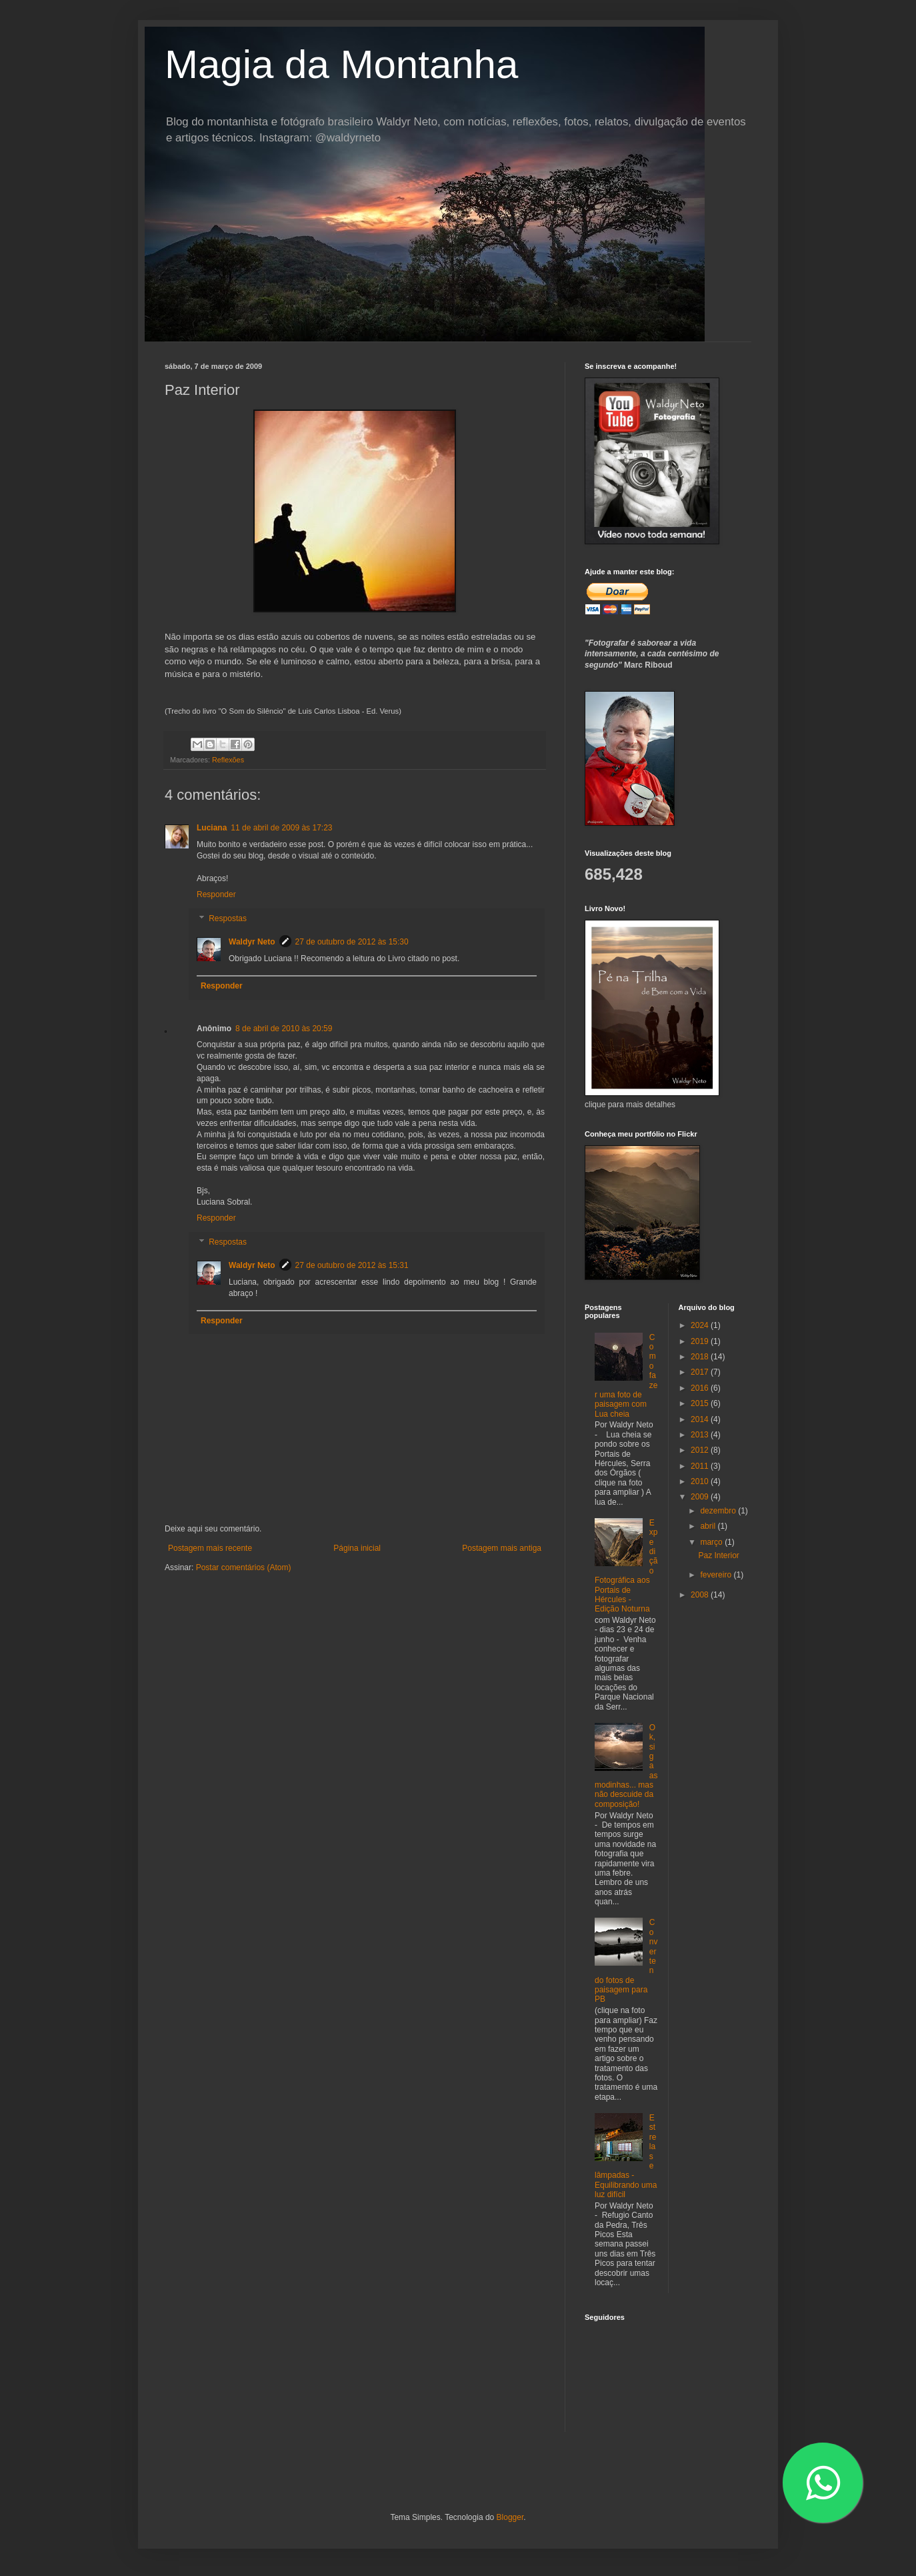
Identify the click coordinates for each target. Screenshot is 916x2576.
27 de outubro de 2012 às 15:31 (352, 1265)
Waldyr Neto (252, 941)
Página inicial (357, 1548)
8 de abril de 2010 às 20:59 (283, 1028)
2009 (701, 1496)
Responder (216, 894)
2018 (701, 1356)
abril (708, 1526)
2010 (701, 1481)
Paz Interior (718, 1555)
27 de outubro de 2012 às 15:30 (352, 941)
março (712, 1542)
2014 (701, 1419)
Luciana (212, 827)
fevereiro (716, 1574)
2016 (701, 1388)
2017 (701, 1372)
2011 (701, 1466)
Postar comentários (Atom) (243, 1567)
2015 (701, 1403)
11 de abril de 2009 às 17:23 (281, 827)
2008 (701, 1594)
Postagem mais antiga (501, 1548)
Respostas (228, 918)
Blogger (510, 2517)
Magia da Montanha (341, 64)
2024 (701, 1325)
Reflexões (228, 760)
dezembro (719, 1510)
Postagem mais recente (210, 1548)
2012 (701, 1450)
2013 (701, 1434)
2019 (701, 1341)
